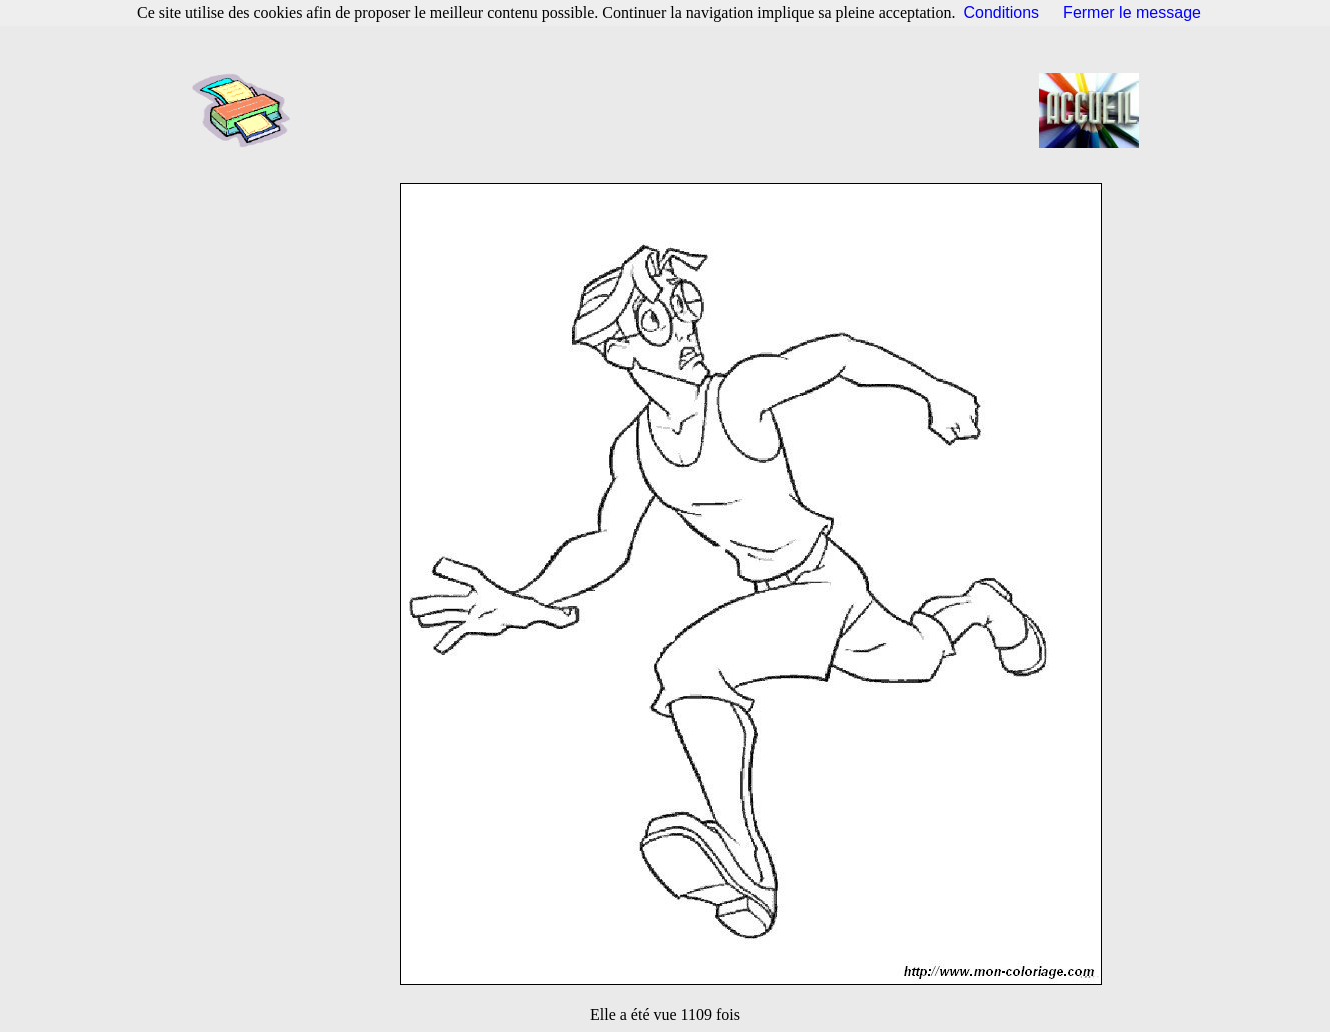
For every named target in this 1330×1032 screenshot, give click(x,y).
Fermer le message (1132, 12)
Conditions (1002, 12)
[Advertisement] (671, 110)
